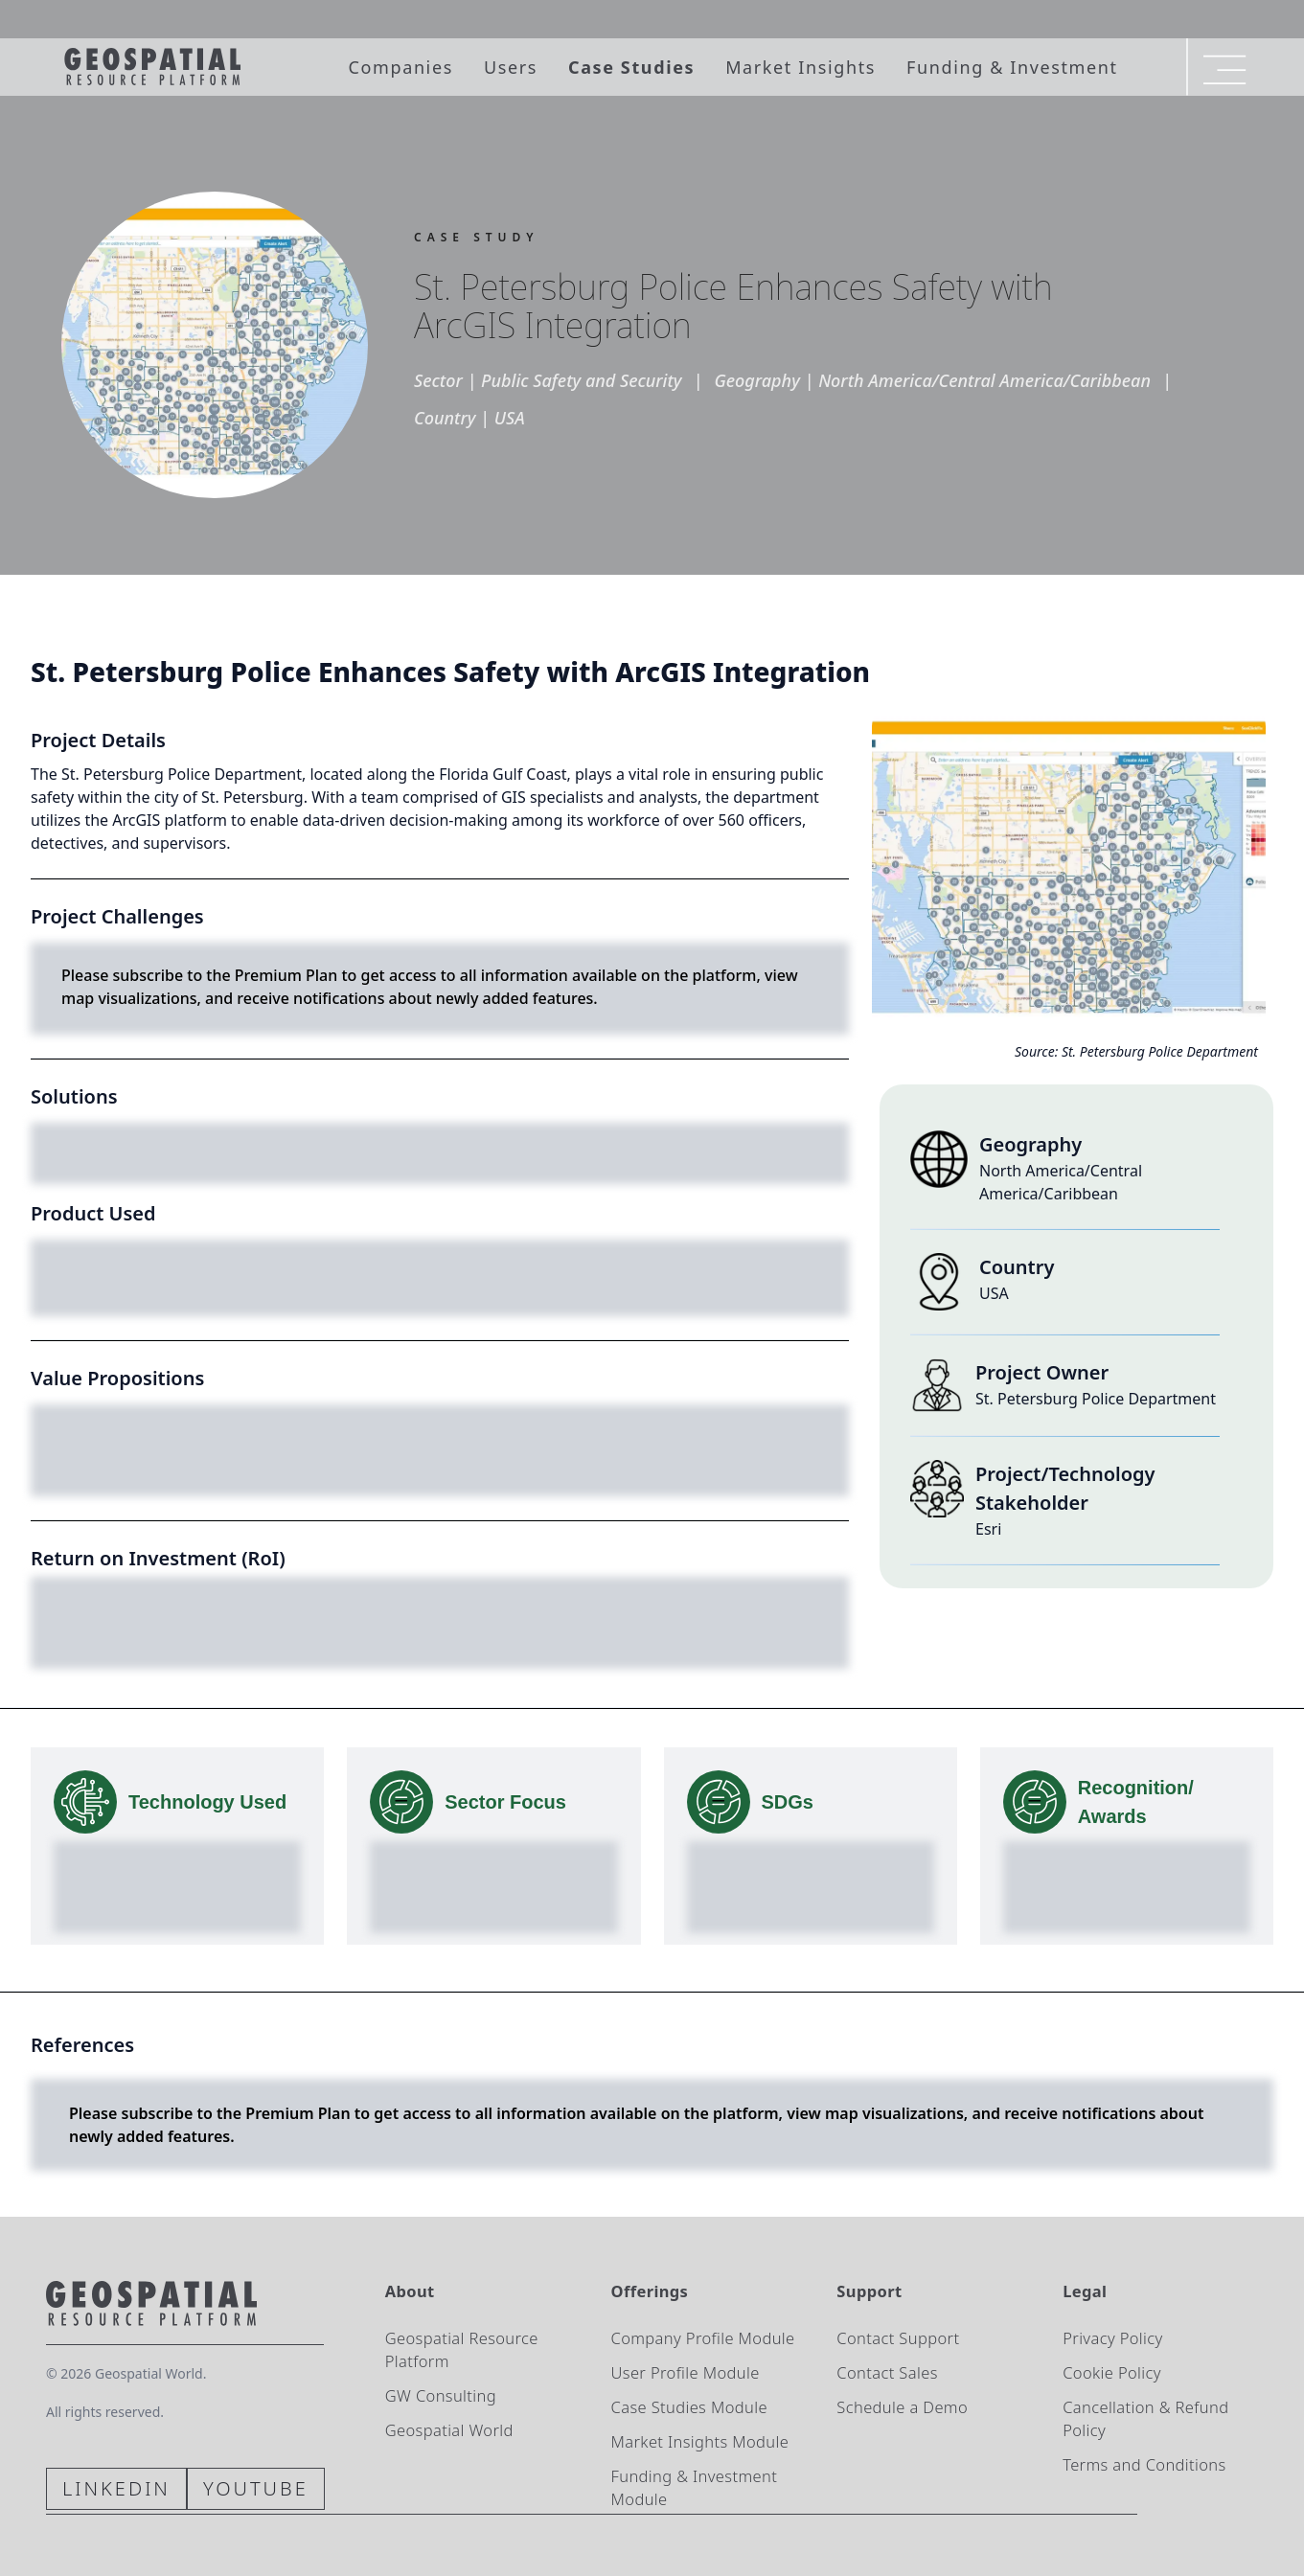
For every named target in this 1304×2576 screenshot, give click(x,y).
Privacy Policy (1112, 2338)
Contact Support (897, 2338)
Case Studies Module (689, 2407)
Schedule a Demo (902, 2407)
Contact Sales (886, 2372)
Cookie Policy (1112, 2372)
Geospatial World (449, 2430)
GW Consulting (440, 2395)
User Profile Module (685, 2372)
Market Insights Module (700, 2441)
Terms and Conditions (1144, 2464)
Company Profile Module (703, 2338)
